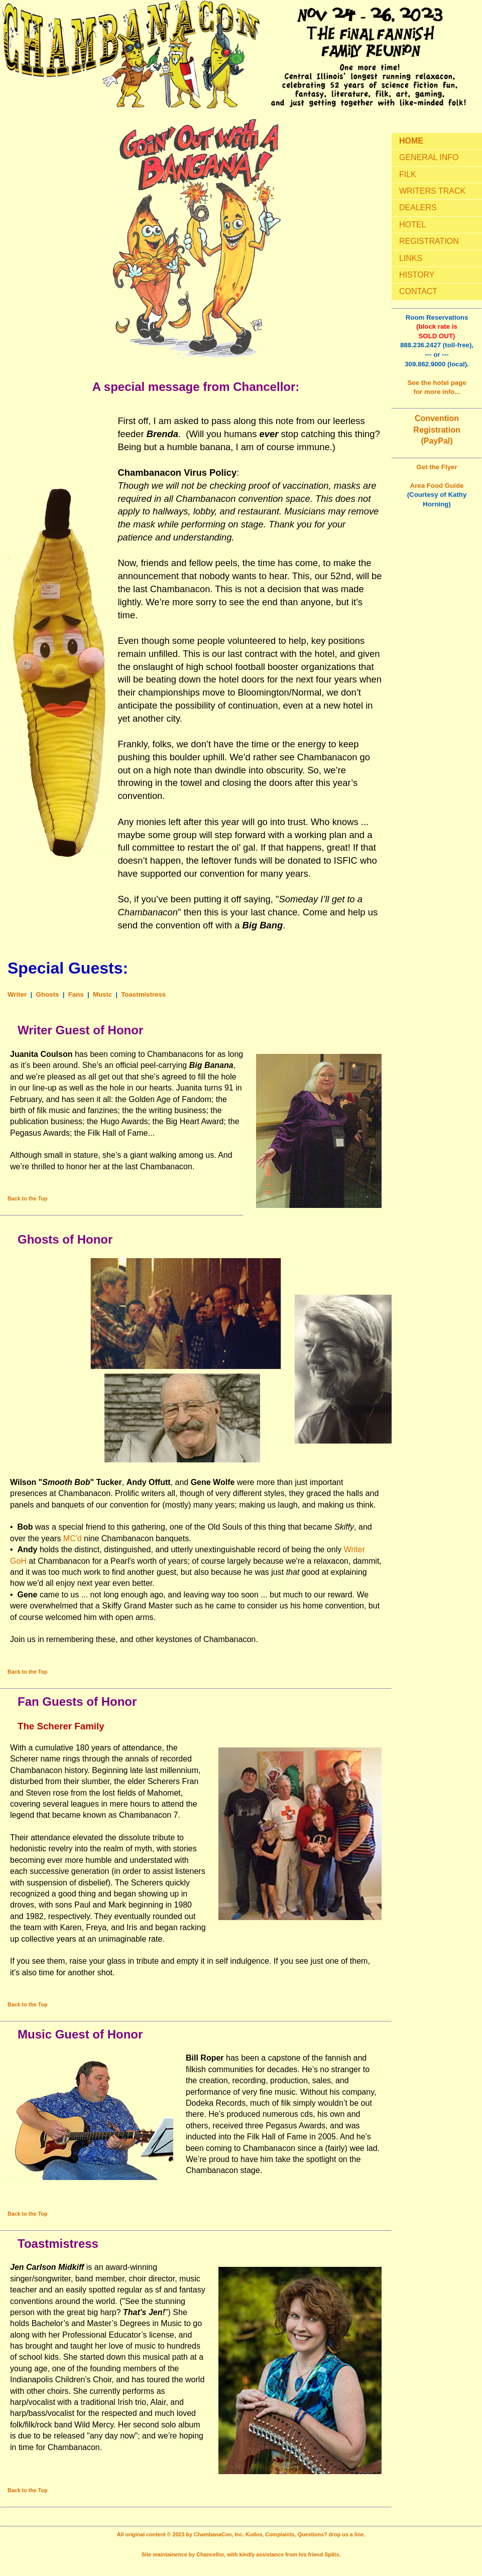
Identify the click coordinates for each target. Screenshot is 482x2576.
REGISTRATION (429, 241)
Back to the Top (28, 1198)
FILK (407, 174)
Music (102, 994)
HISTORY (417, 274)
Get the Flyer (436, 467)
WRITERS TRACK (432, 191)
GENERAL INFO (429, 157)
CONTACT (418, 291)
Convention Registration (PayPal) (436, 429)
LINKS (410, 258)
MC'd (72, 1538)
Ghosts (47, 994)
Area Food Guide (437, 485)
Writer (17, 994)
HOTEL (412, 224)
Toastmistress (143, 994)
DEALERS (418, 207)
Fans (76, 994)
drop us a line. (347, 2534)
